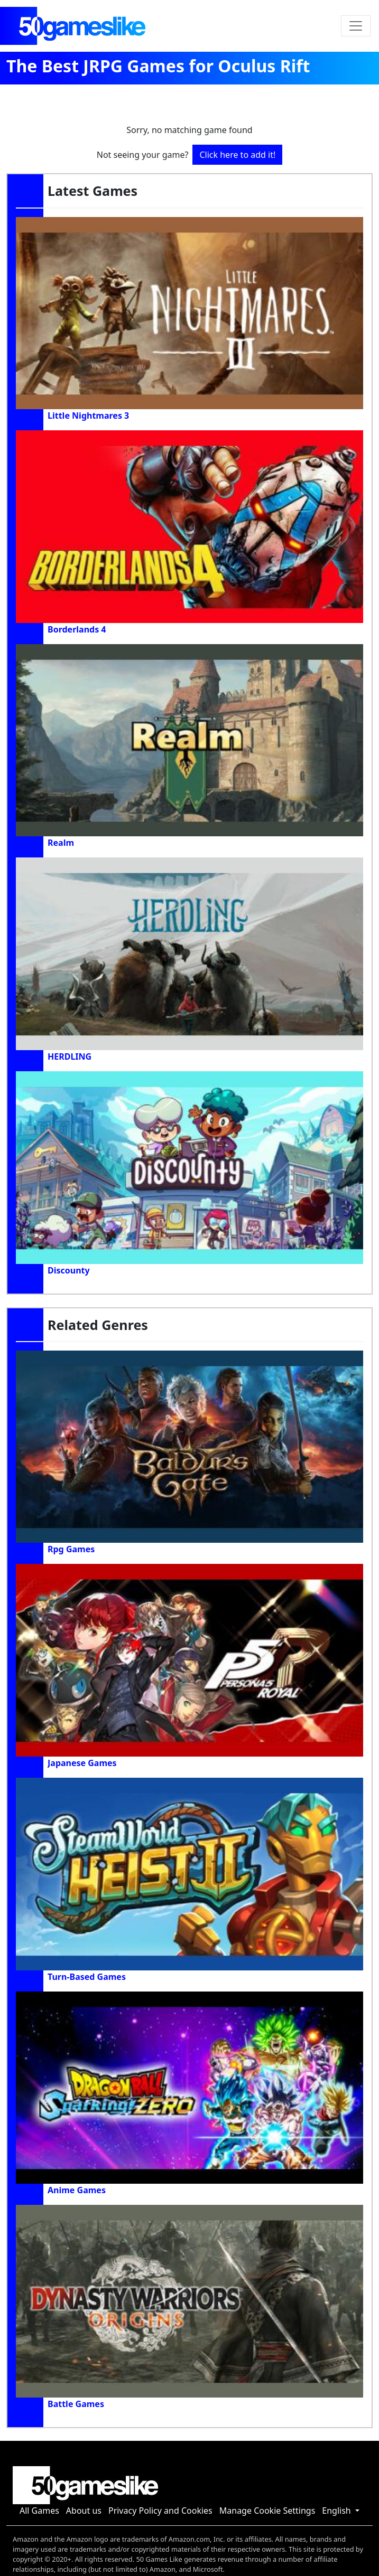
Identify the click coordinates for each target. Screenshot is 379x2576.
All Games (39, 2510)
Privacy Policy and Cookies (160, 2510)
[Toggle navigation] (356, 25)
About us (83, 2510)
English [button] (337, 2510)
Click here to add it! (237, 155)
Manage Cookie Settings (267, 2510)
